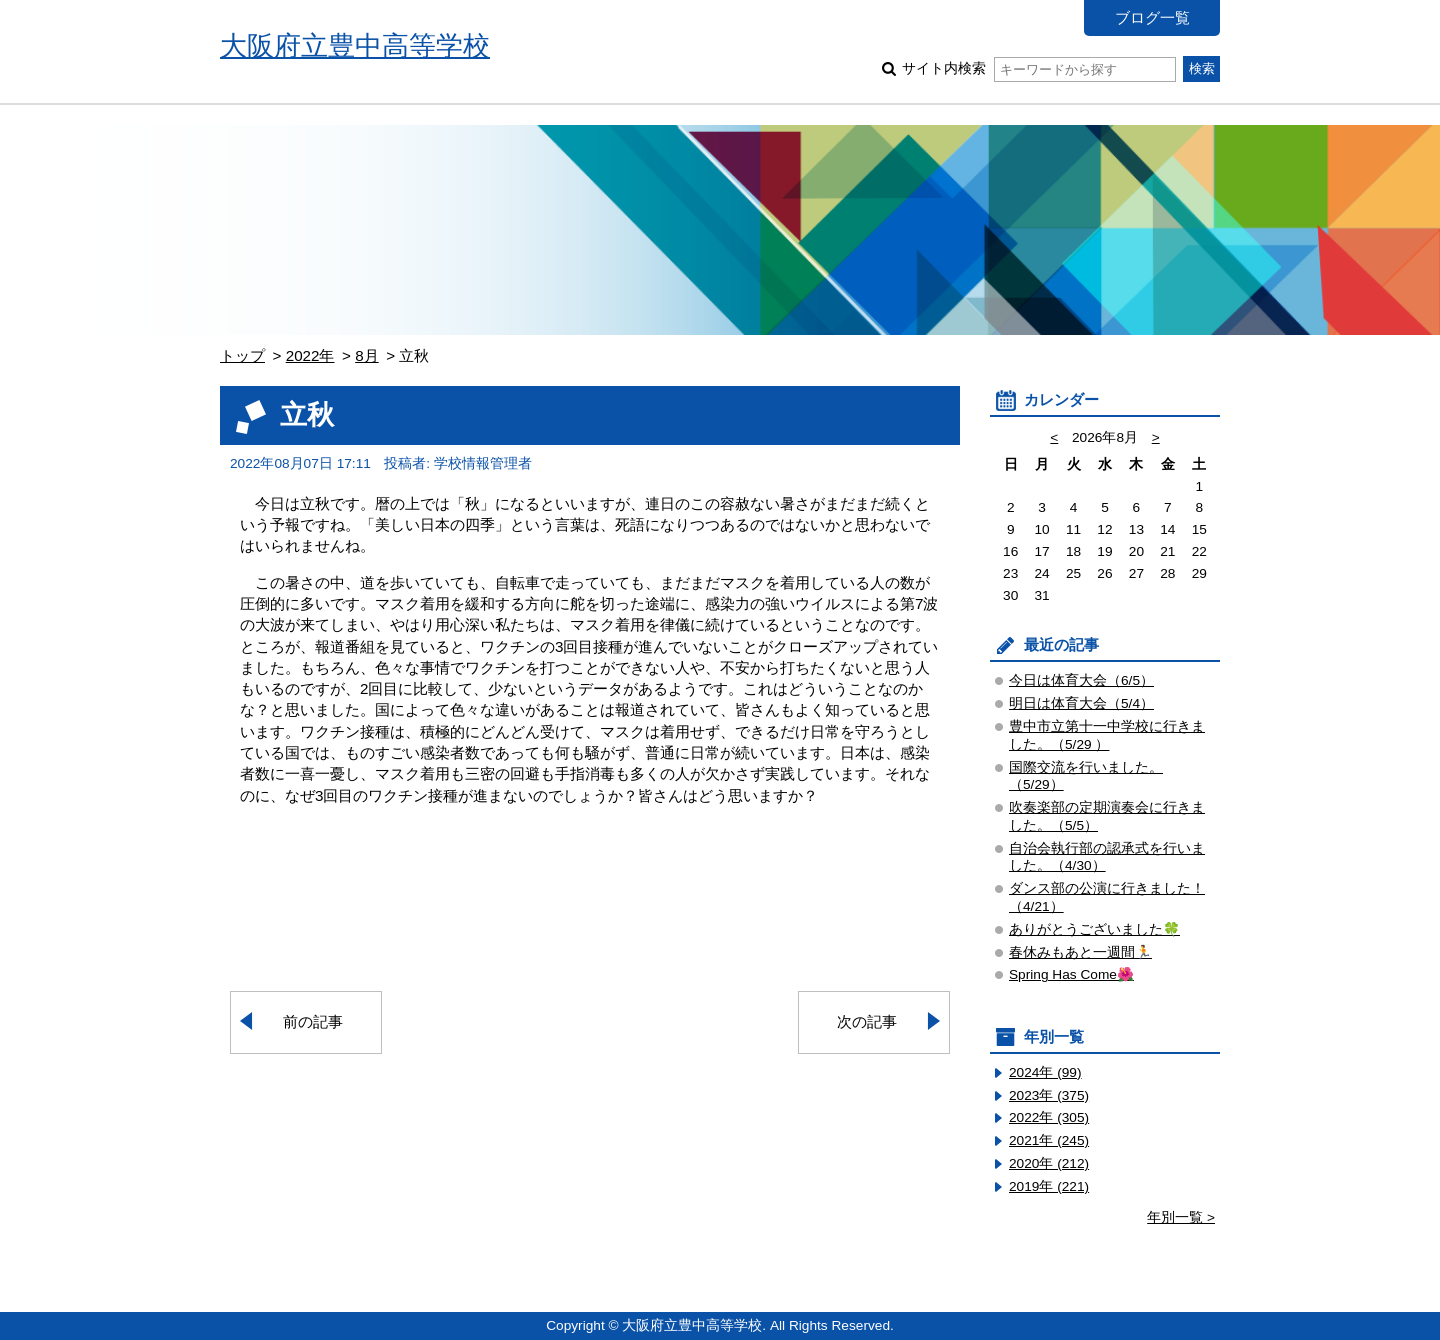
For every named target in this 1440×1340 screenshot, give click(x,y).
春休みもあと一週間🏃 (1080, 952)
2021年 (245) (1049, 1140)
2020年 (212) (1049, 1163)
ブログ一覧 (1152, 17)
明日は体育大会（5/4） (1081, 703)
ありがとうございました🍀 (1094, 929)
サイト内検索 (1038, 68)
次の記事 (867, 1021)
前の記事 (313, 1021)
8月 (366, 355)
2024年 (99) (1045, 1072)
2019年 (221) (1049, 1186)
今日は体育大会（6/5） (1081, 680)
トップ (242, 355)
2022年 (310, 355)
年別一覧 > (1181, 1217)
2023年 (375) (1049, 1095)
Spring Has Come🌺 (1071, 974)
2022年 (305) (1049, 1117)
